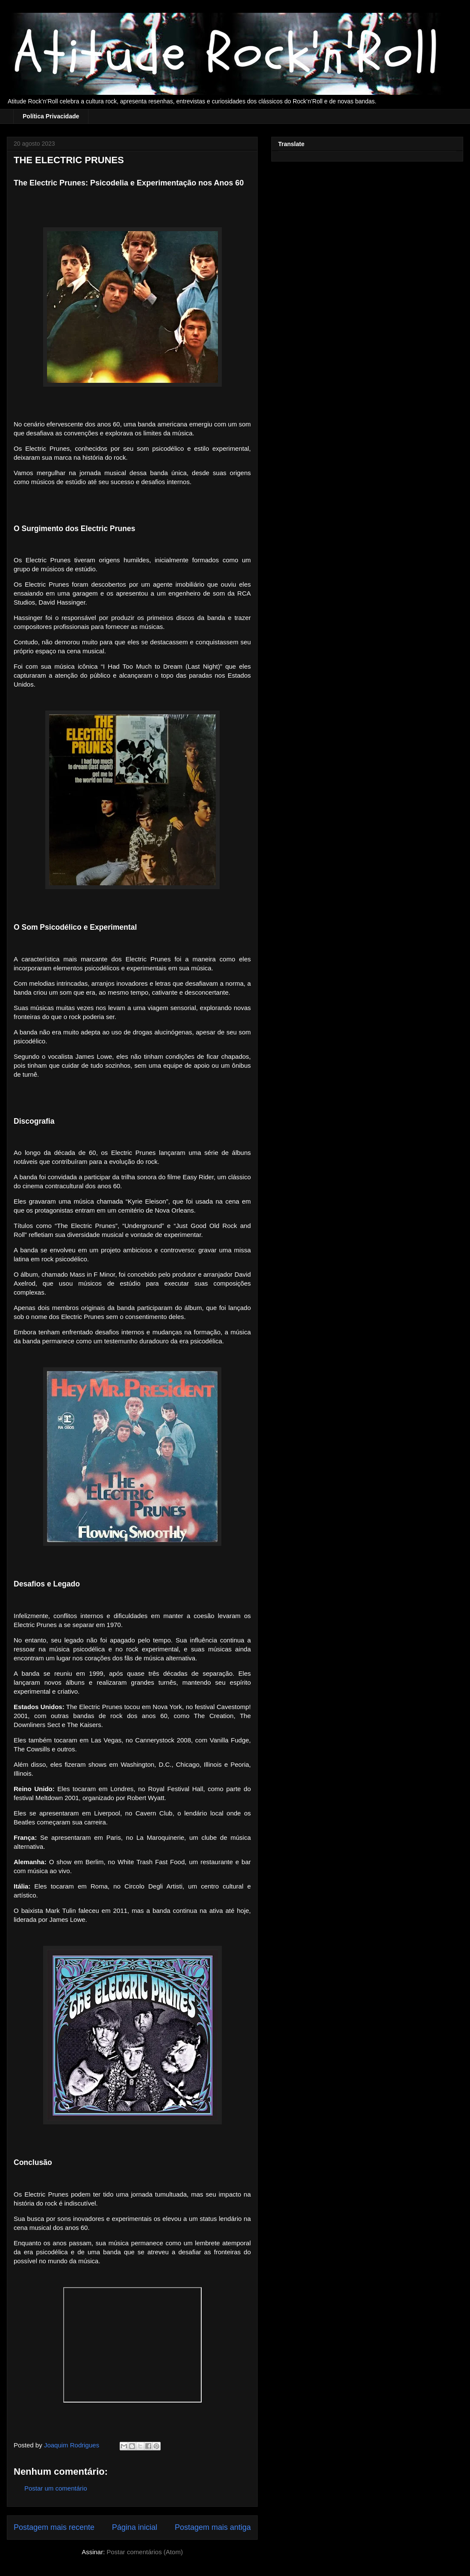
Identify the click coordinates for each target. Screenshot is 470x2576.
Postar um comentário (55, 2488)
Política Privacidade (51, 116)
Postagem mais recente (54, 2527)
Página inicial (134, 2527)
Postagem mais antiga (213, 2527)
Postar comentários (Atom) (144, 2551)
